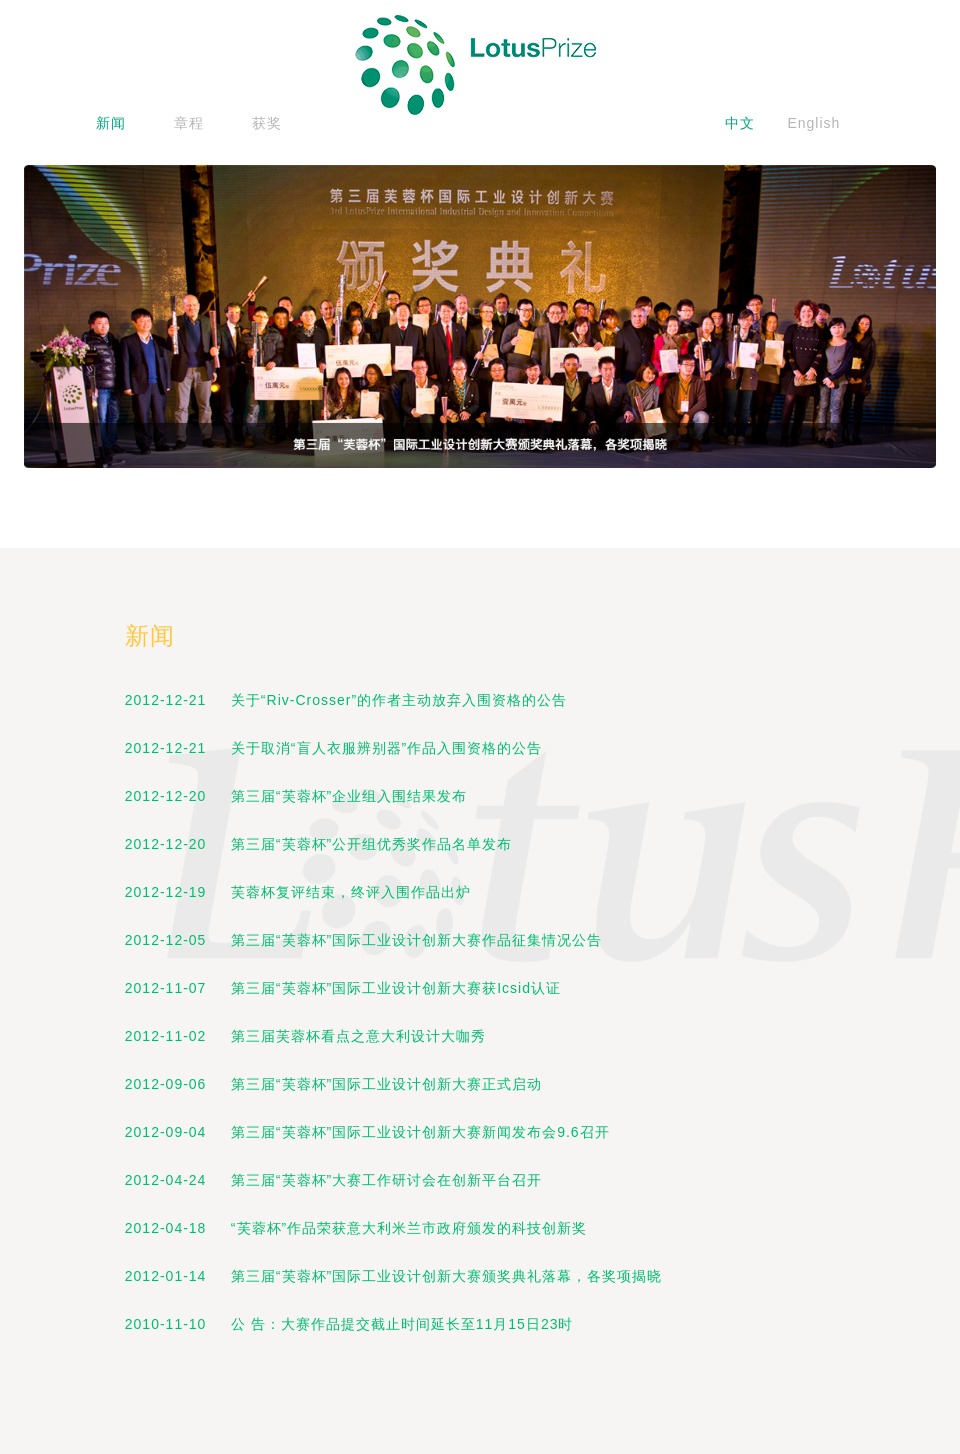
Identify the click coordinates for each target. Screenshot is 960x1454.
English (813, 123)
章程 (189, 123)
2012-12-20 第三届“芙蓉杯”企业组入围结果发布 (296, 796)
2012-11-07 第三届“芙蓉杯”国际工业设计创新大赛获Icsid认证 (343, 988)
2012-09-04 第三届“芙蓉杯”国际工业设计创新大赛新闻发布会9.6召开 (367, 1132)
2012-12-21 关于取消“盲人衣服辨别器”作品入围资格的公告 (333, 748)
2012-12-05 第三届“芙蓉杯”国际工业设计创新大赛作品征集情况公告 (363, 940)
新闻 (111, 123)
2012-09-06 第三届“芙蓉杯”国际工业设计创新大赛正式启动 (333, 1084)
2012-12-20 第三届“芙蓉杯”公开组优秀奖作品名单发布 (318, 844)
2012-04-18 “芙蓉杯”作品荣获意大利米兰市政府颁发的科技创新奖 (356, 1228)
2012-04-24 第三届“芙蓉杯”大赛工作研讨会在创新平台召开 (333, 1180)
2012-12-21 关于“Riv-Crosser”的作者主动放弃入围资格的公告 (346, 700)
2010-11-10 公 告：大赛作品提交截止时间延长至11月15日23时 (349, 1324)
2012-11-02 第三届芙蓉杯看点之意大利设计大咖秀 (305, 1036)
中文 (740, 123)
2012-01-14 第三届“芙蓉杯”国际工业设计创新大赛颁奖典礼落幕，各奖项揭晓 (393, 1276)
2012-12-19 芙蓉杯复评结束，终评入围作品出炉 (298, 892)
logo (480, 65)
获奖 (267, 123)
